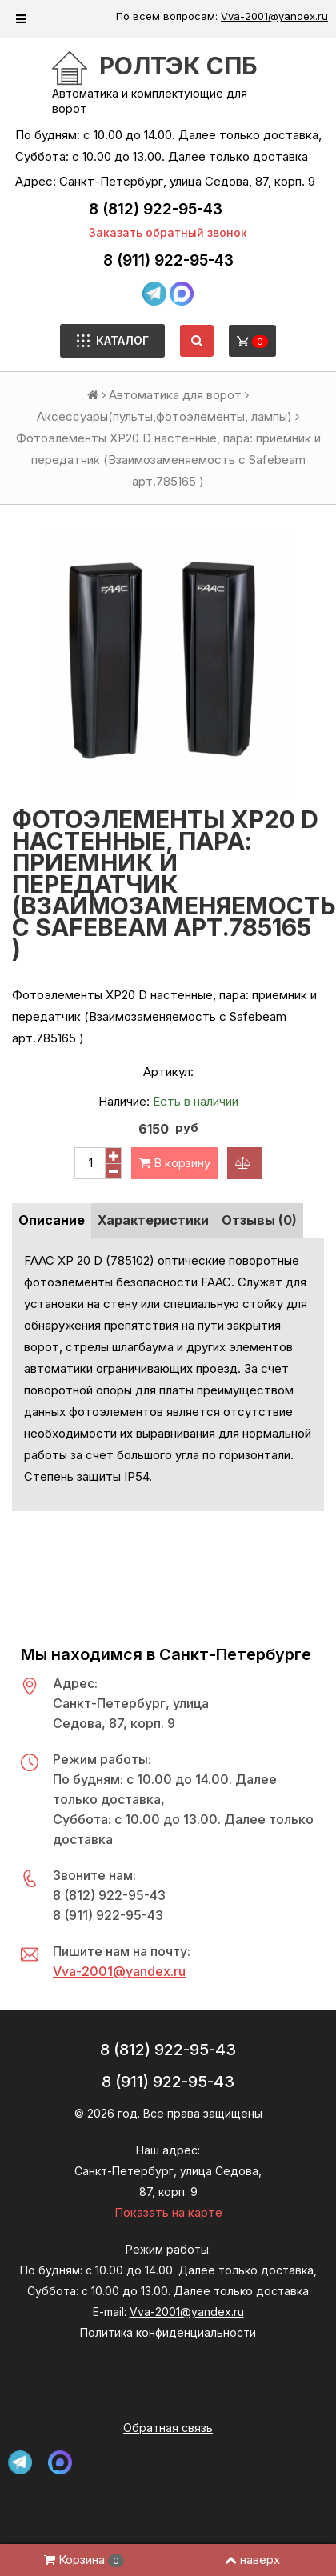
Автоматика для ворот (175, 394)
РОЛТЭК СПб (178, 65)
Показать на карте (168, 2212)
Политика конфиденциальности (168, 2332)
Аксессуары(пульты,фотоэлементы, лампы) (164, 416)
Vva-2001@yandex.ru (274, 16)
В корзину (174, 1162)
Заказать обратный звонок (168, 232)
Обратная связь (168, 2427)
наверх (252, 2559)
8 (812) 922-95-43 (155, 209)
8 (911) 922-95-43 (168, 260)
